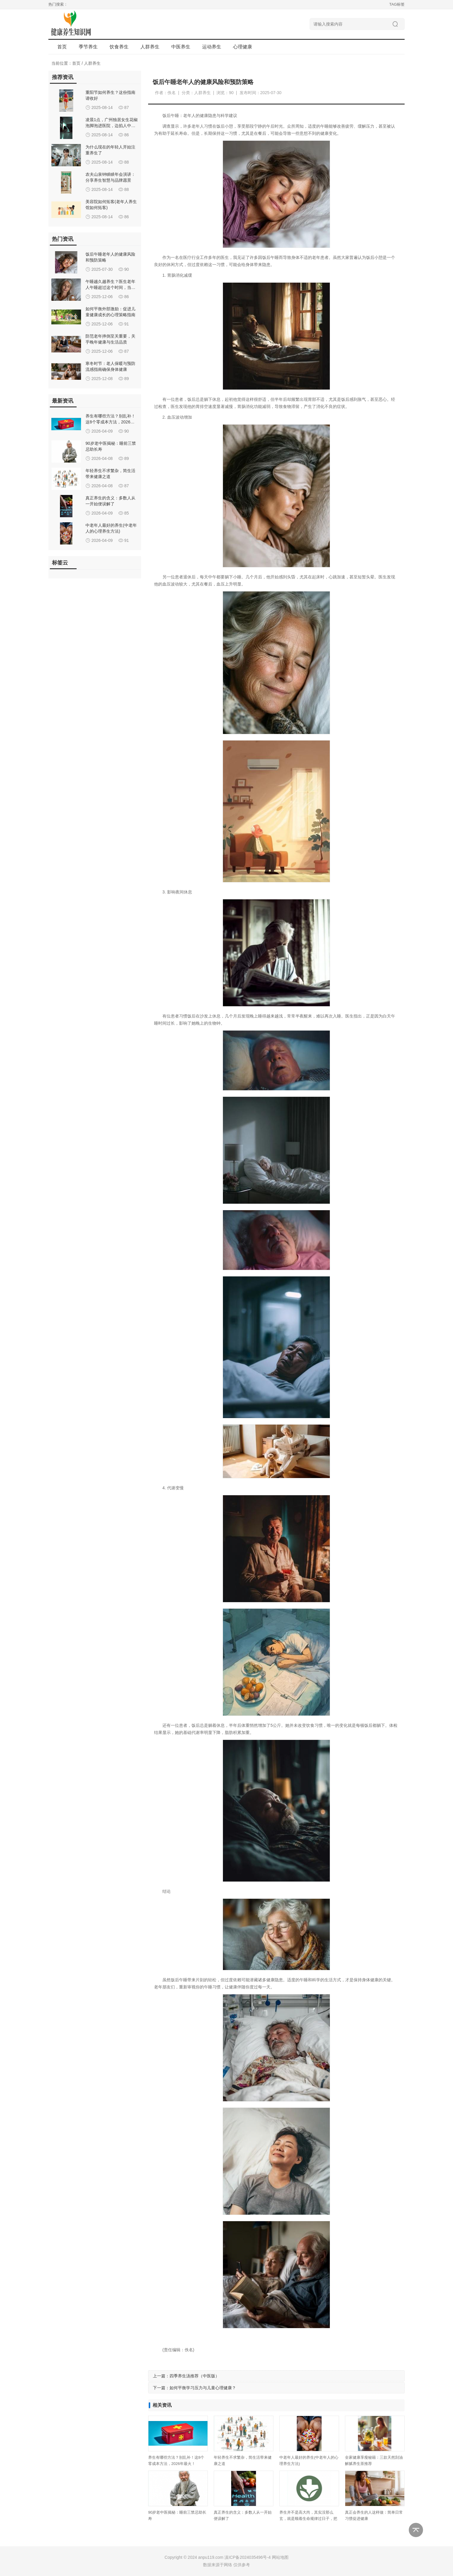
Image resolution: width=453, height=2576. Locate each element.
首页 (62, 46)
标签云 (60, 563)
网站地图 (280, 2557)
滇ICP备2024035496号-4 (247, 2557)
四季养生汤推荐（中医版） (194, 2376)
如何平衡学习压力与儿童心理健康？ (203, 2387)
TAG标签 (397, 4)
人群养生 (92, 63)
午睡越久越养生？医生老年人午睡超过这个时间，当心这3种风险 (110, 287)
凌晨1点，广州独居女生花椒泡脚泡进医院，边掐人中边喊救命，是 (111, 125)
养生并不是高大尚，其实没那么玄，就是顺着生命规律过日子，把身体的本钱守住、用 (308, 2518)
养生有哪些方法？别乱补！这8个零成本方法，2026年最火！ (110, 422)
